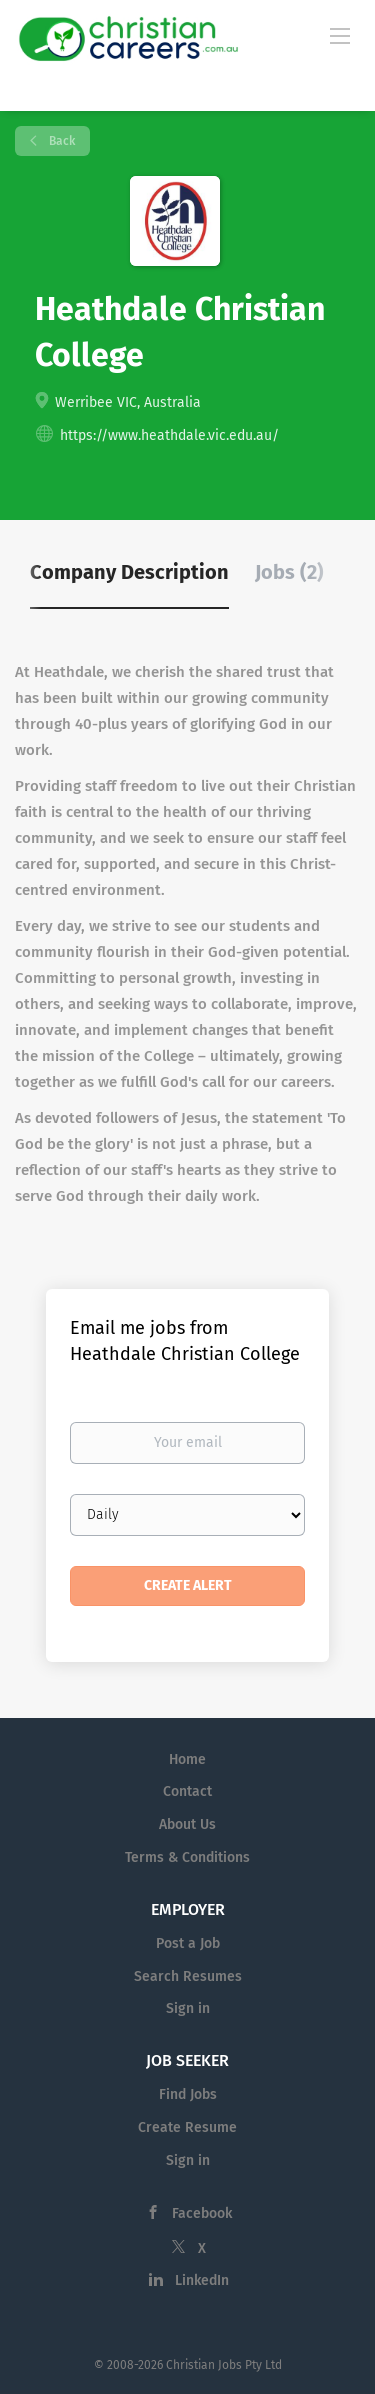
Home (187, 1759)
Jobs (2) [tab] (289, 572)
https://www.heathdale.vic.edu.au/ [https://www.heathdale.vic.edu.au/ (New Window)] (169, 435)
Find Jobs (188, 2094)
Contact (187, 1791)
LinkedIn (202, 2280)
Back (60, 141)
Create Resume (187, 2127)
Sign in (188, 2008)
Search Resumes (188, 1976)
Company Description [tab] (129, 572)
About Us (187, 1824)
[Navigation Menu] (340, 35)
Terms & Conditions (187, 1857)
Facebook (202, 2213)
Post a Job (188, 1943)
